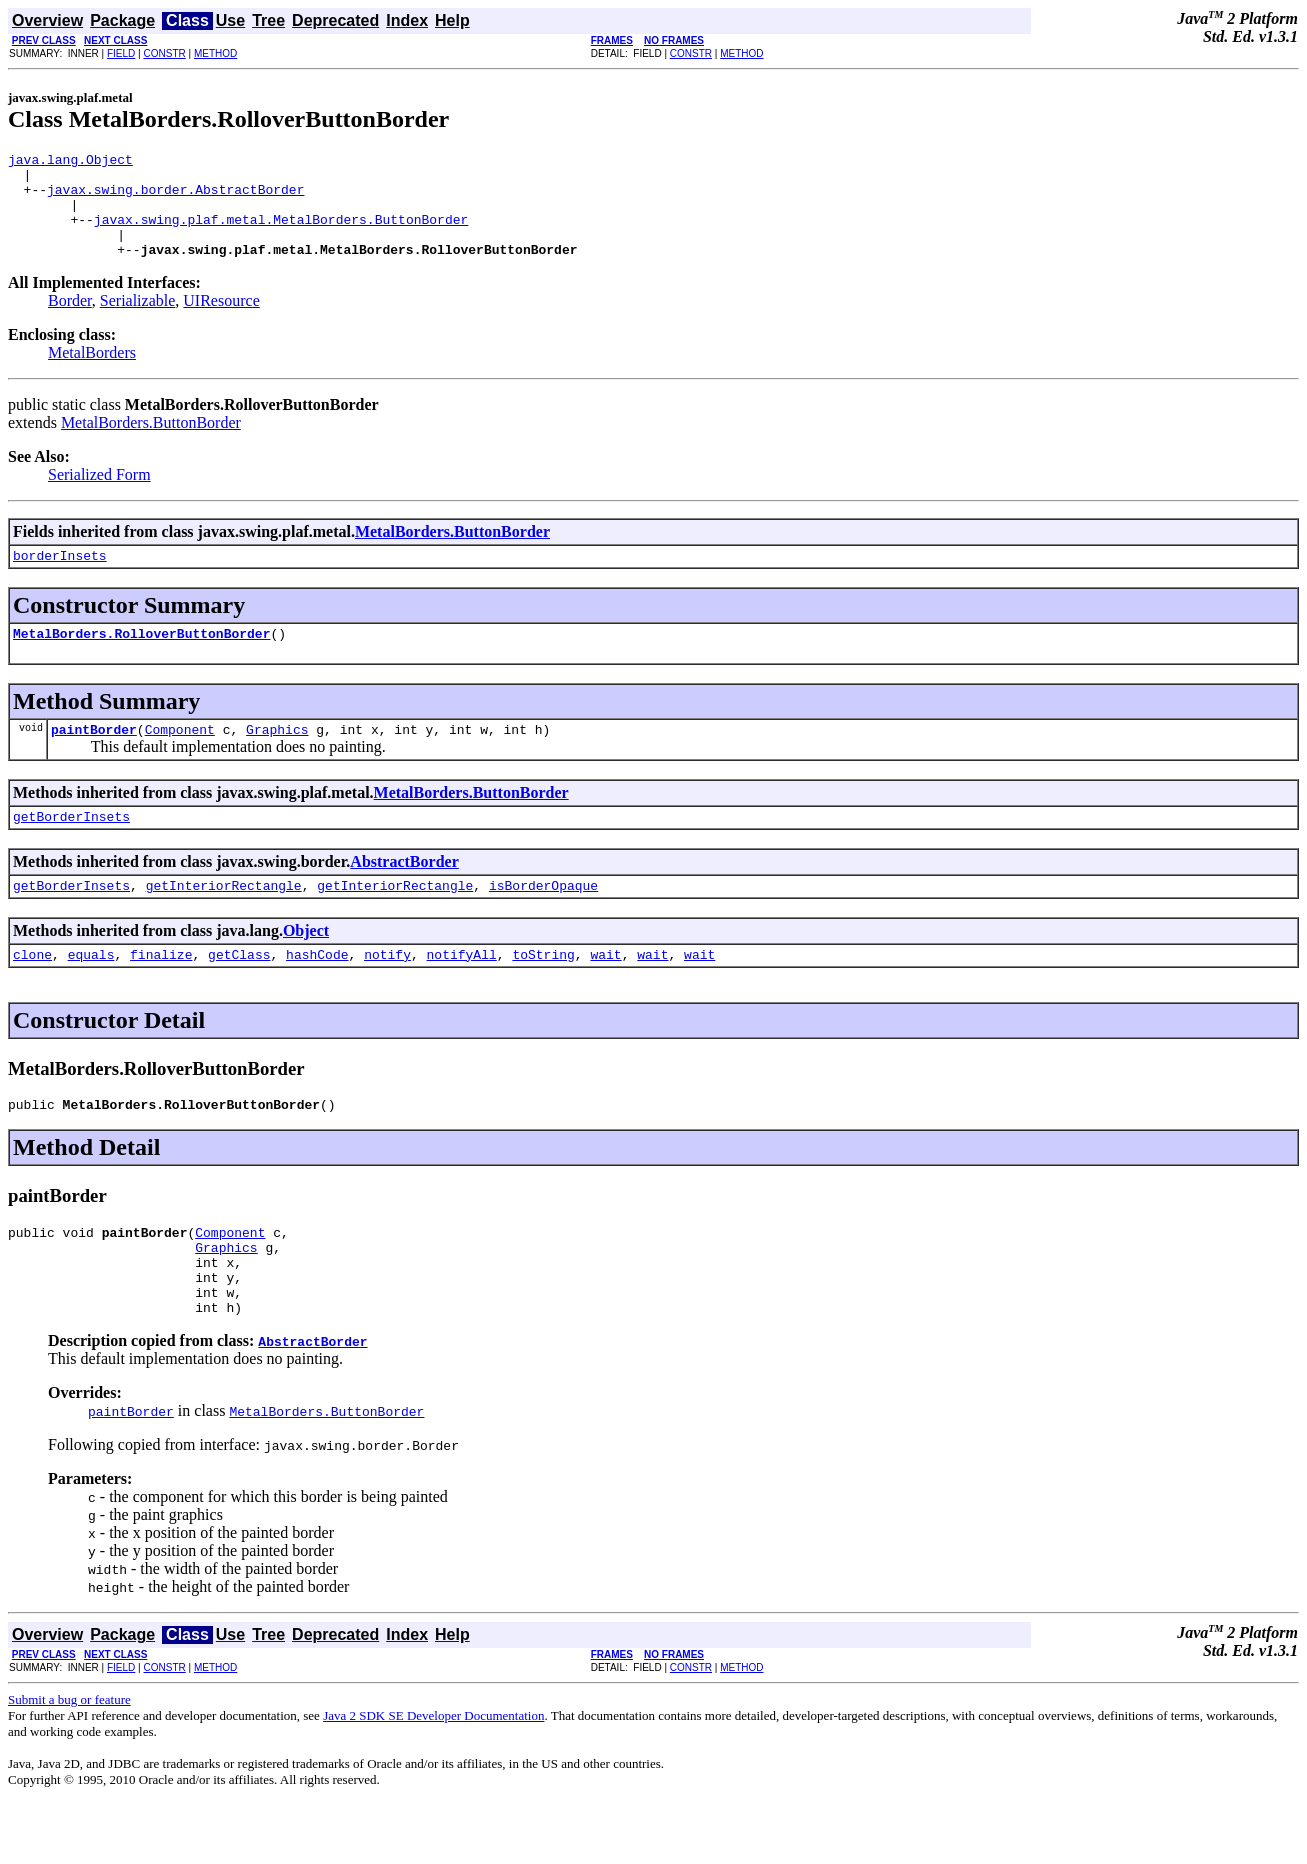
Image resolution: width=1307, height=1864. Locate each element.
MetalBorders (92, 373)
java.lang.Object (70, 162)
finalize (161, 993)
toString (543, 993)
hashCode (317, 993)
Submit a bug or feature (69, 1759)
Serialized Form (99, 495)
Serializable (138, 321)
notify (387, 993)
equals (91, 993)
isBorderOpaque (543, 921)
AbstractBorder (404, 894)
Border (70, 321)
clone (32, 993)
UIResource (221, 321)
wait (605, 993)
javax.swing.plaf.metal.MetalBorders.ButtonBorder (281, 234)
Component (180, 759)
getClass (239, 993)
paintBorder (94, 759)
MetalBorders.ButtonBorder (151, 443)
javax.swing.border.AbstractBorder (175, 198)
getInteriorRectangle (224, 921)
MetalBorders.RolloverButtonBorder (141, 660)
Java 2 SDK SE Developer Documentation (433, 1775)
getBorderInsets (71, 849)
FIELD (121, 53)
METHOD (215, 53)
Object (306, 966)
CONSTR (164, 53)
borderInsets (60, 579)
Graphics (277, 759)
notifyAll (462, 993)
